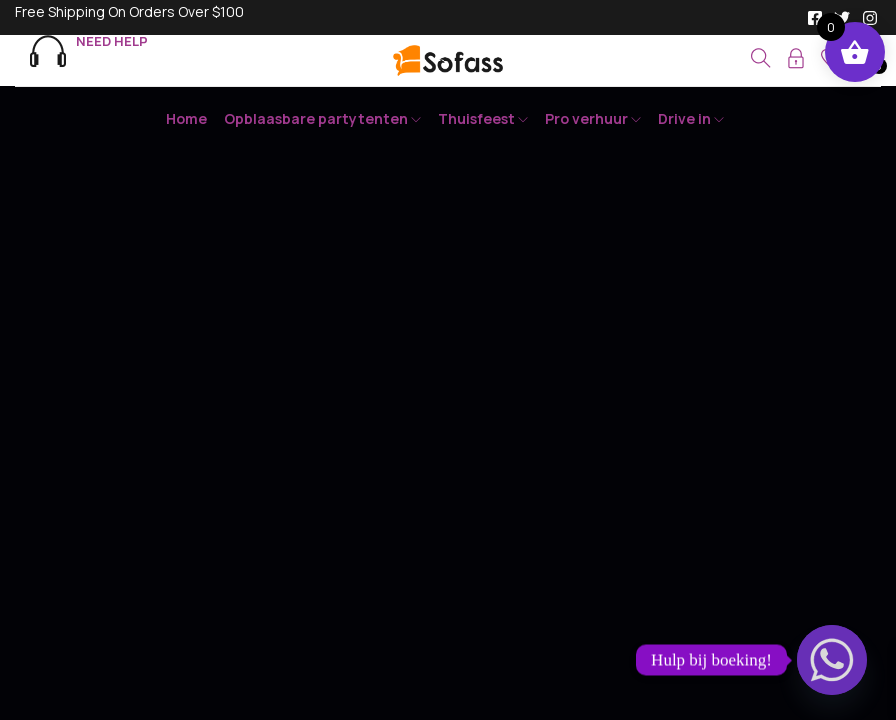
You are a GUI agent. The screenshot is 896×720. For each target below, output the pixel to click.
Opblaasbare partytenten (322, 118)
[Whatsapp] (832, 660)
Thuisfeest (483, 118)
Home (186, 118)
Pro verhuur (593, 118)
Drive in (691, 118)
